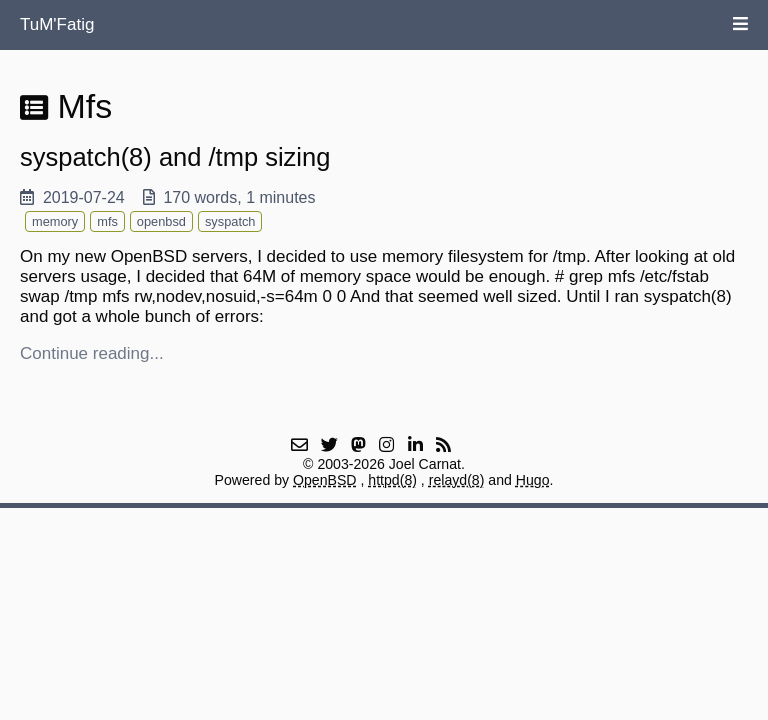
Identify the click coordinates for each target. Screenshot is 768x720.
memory (55, 221)
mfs (107, 221)
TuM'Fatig (57, 24)
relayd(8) (457, 480)
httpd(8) (392, 480)
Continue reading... (92, 353)
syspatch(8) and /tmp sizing (175, 157)
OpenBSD (325, 480)
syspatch (230, 221)
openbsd (161, 221)
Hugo (533, 480)
